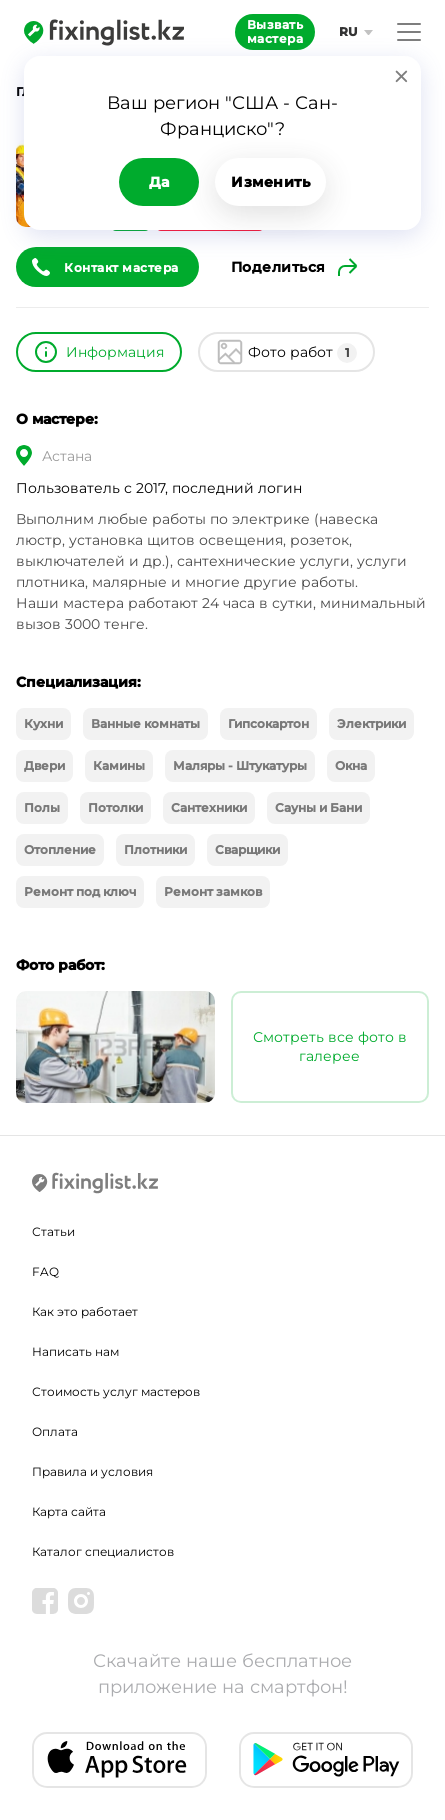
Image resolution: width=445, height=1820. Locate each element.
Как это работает (85, 1311)
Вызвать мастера (275, 31)
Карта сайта (69, 1511)
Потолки (115, 807)
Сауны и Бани (318, 807)
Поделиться (278, 267)
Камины (119, 765)
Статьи (53, 1231)
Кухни (43, 723)
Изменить (270, 182)
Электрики (371, 723)
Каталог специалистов (103, 1551)
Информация (115, 352)
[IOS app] (119, 1760)
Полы (42, 807)
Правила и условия (92, 1471)
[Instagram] (81, 1601)
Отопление (60, 849)
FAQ (45, 1271)
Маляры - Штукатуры (240, 765)
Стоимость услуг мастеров (116, 1391)
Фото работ (302, 353)
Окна (351, 765)
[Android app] (326, 1760)
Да (159, 182)
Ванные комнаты (145, 723)
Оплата (55, 1431)
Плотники (155, 849)
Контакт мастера (121, 267)
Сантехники (209, 807)
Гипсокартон (268, 723)
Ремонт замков (213, 891)
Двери (44, 765)
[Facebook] (45, 1601)
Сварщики (247, 849)
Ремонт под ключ (80, 891)
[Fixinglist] (104, 32)
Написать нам (75, 1351)
